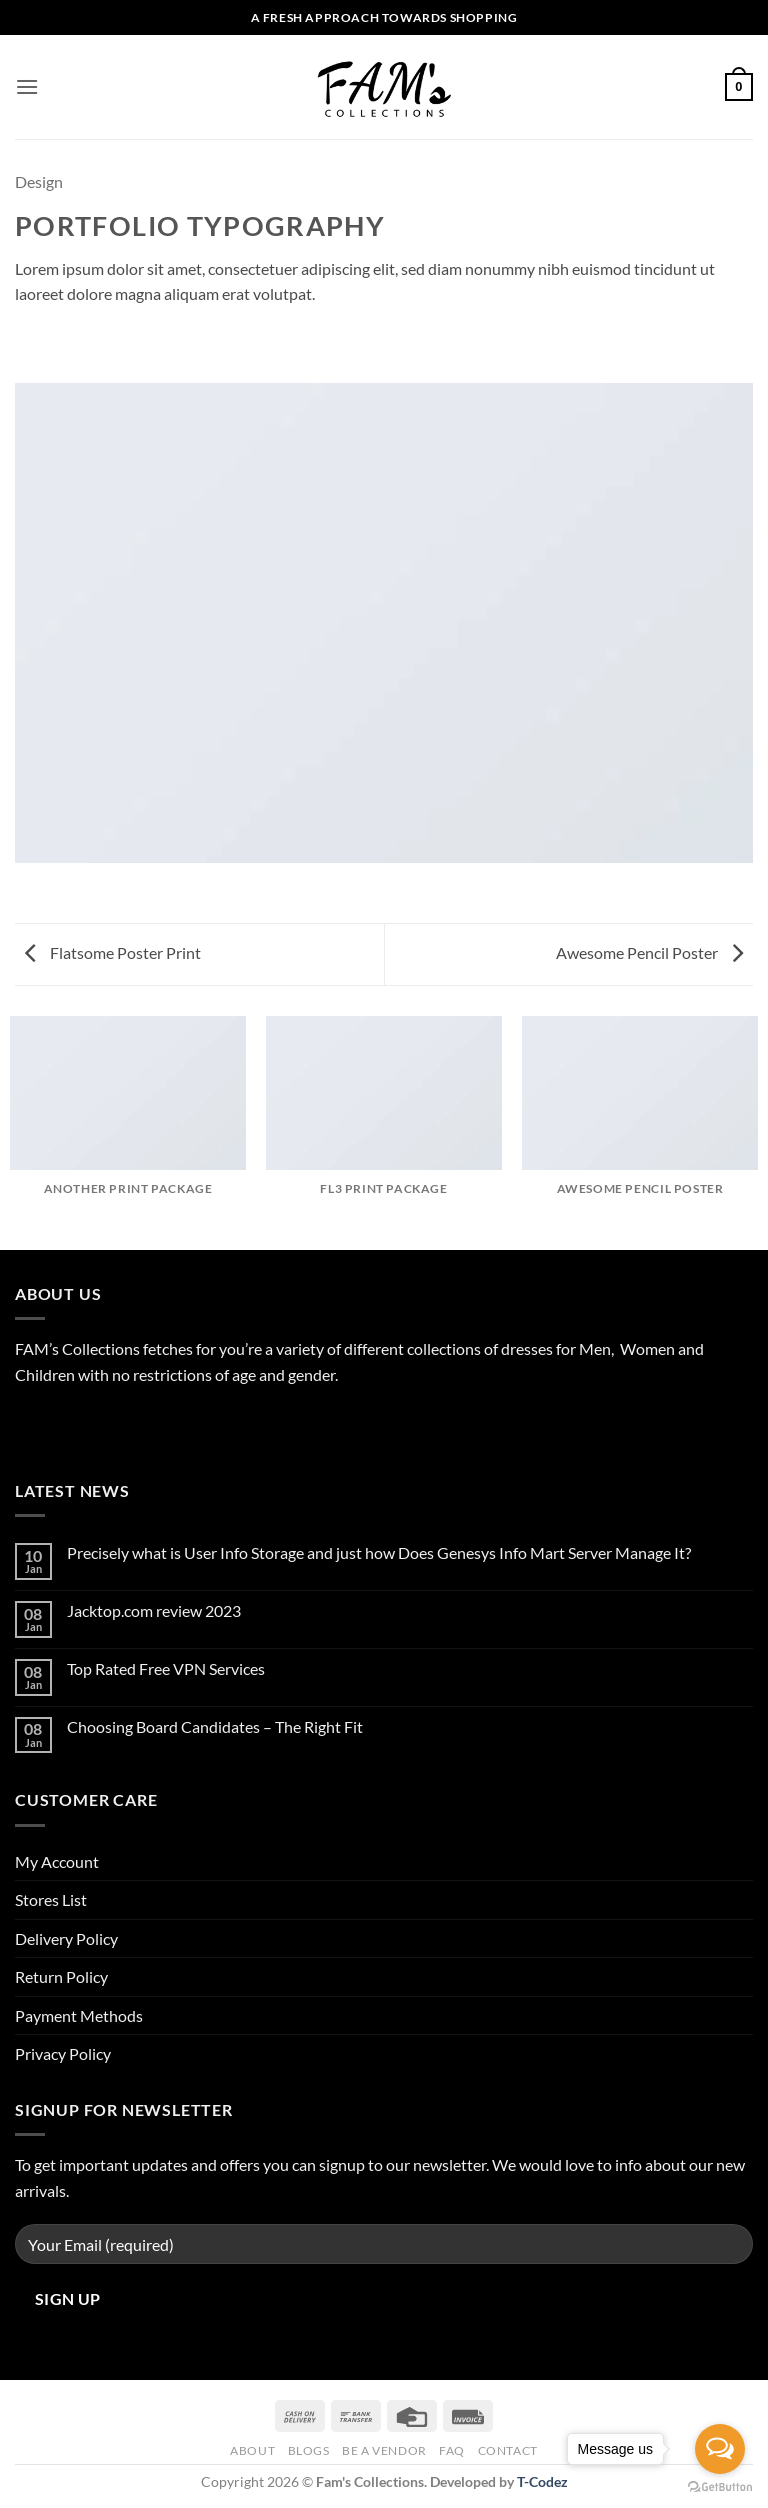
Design (39, 181)
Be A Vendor (384, 2450)
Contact (508, 2450)
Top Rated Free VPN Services (166, 1668)
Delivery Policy (66, 1938)
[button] (27, 86)
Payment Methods (79, 2015)
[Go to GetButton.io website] (720, 2487)
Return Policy (61, 1976)
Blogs (309, 2450)
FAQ (452, 2450)
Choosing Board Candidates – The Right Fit (215, 1726)
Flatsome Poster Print (113, 952)
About (252, 2450)
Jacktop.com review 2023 (154, 1610)
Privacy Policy (63, 2053)
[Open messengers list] (720, 2449)
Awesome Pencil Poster (649, 952)
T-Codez (542, 2481)
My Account (57, 1861)
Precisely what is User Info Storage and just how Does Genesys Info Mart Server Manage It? (379, 1552)
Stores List (51, 1899)
